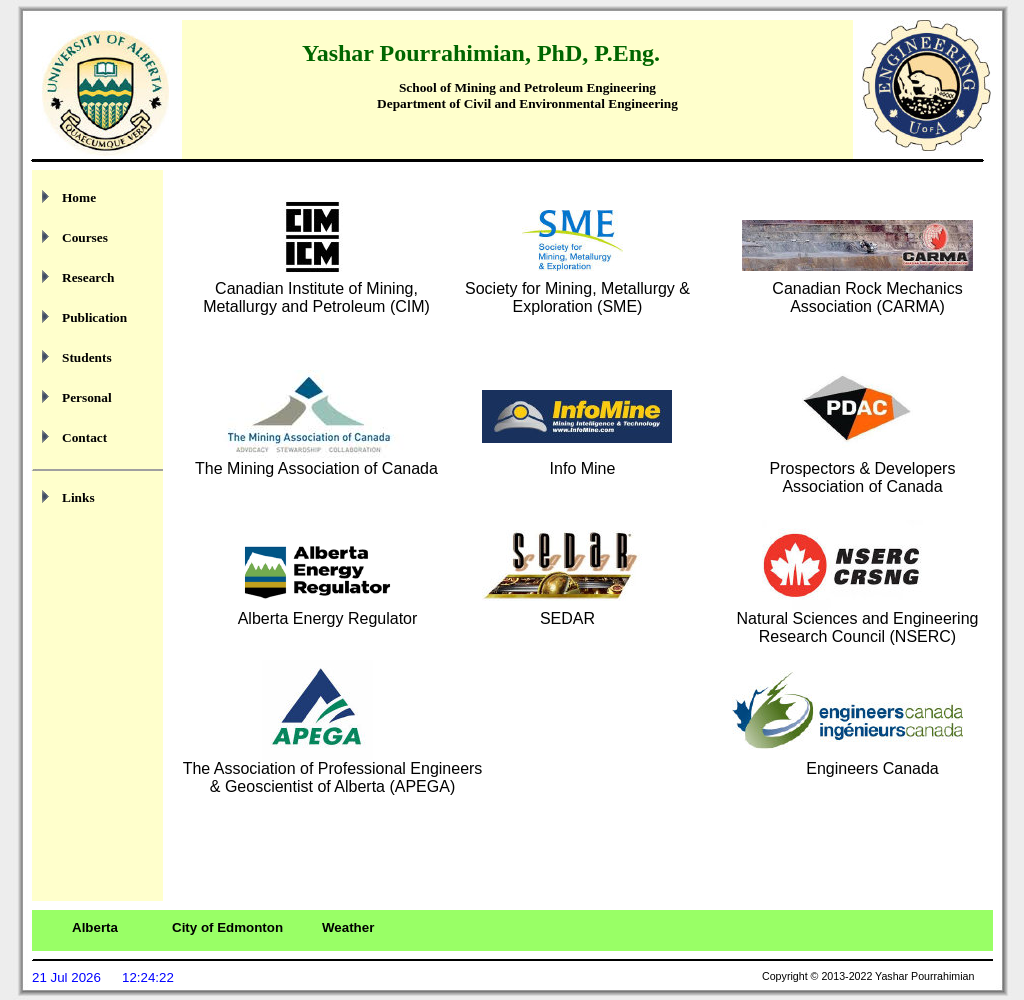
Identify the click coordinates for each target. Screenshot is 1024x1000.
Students (87, 357)
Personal (87, 397)
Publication (94, 317)
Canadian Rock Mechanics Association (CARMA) (867, 297)
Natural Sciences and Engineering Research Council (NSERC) (858, 627)
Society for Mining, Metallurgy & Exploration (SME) (577, 297)
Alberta (95, 927)
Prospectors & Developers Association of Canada (863, 477)
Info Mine (583, 468)
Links (78, 497)
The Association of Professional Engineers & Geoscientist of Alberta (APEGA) (333, 777)
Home (79, 197)
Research (88, 277)
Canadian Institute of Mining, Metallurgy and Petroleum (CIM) (316, 297)
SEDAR (567, 618)
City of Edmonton (227, 927)
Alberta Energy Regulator (328, 618)
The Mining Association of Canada (316, 468)
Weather (348, 927)
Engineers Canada (872, 768)
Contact (84, 437)
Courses (85, 237)
